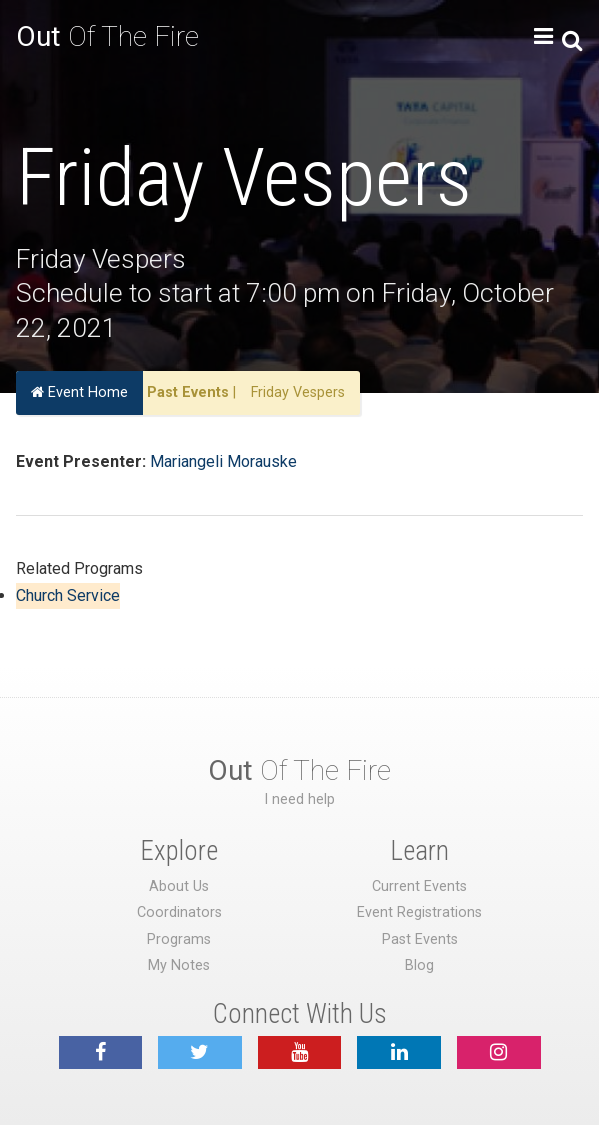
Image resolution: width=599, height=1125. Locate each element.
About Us (179, 886)
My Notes (179, 965)
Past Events (188, 392)
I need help (299, 799)
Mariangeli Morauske (223, 461)
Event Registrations (419, 912)
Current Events (419, 886)
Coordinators (179, 912)
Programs (179, 939)
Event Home (79, 392)
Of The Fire (107, 36)
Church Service (68, 595)
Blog (419, 965)
